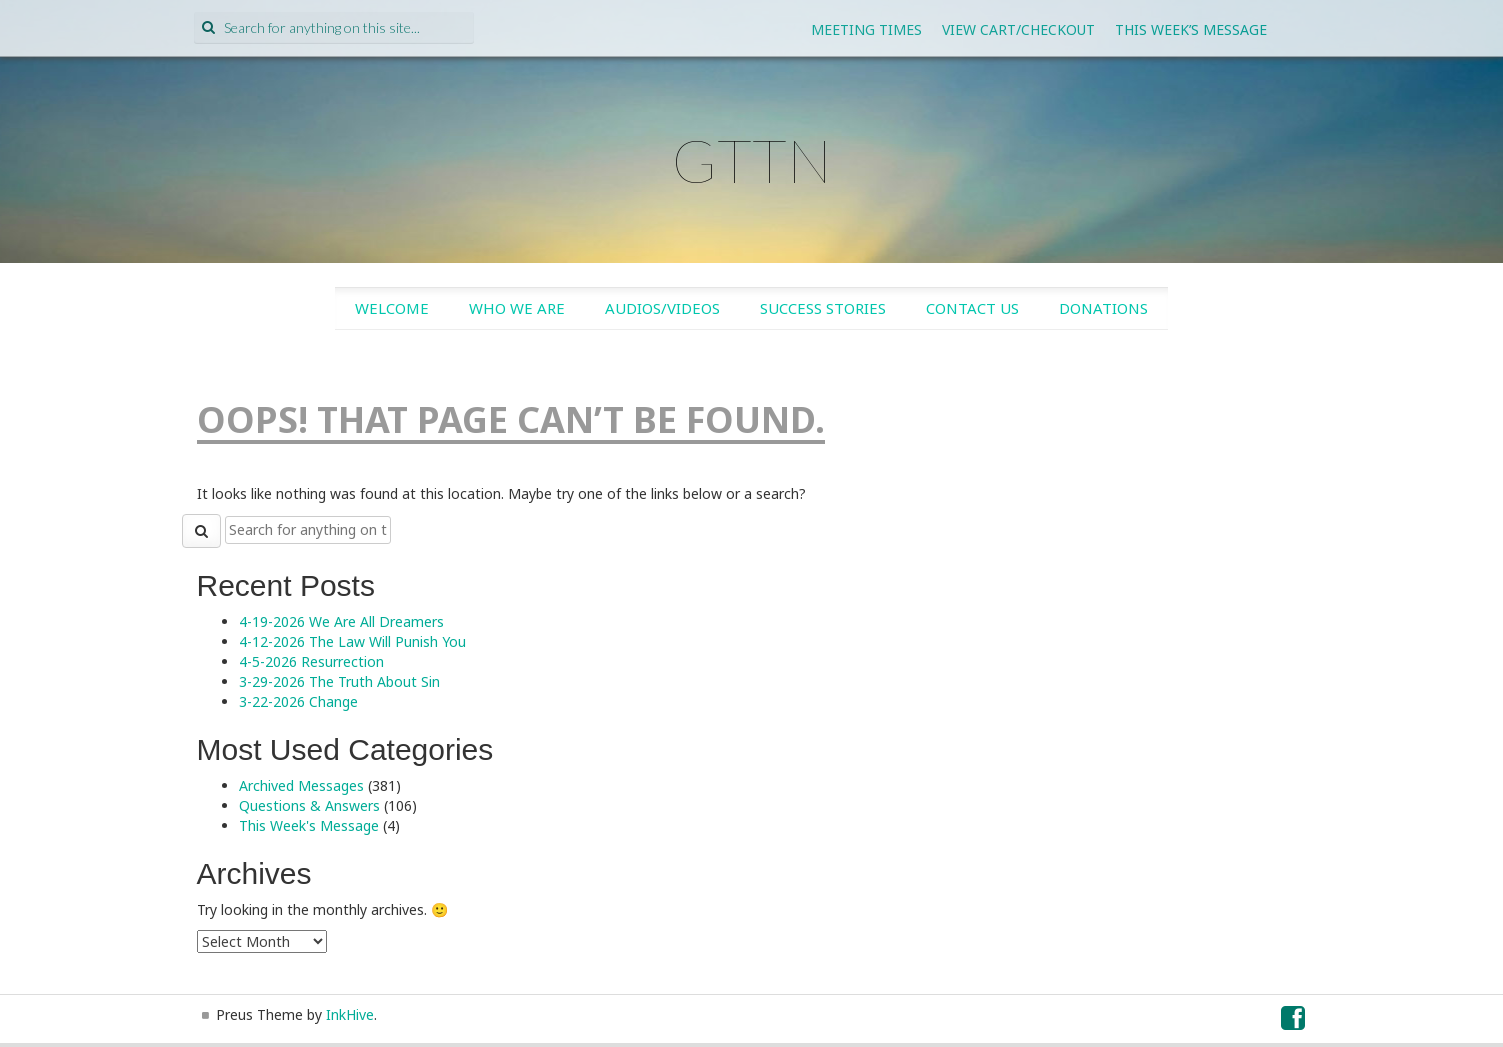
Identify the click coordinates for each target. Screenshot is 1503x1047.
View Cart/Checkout (1018, 29)
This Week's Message (309, 825)
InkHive (350, 1014)
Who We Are (517, 308)
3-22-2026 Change (298, 701)
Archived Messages (301, 785)
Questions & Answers (309, 805)
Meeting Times (866, 29)
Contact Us (972, 308)
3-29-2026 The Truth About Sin (339, 681)
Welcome (392, 308)
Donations (1103, 308)
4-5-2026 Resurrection (311, 661)
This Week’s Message (1191, 29)
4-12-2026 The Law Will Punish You (352, 641)
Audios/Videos (662, 308)
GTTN (752, 160)
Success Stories (823, 308)
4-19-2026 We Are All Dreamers (341, 621)
